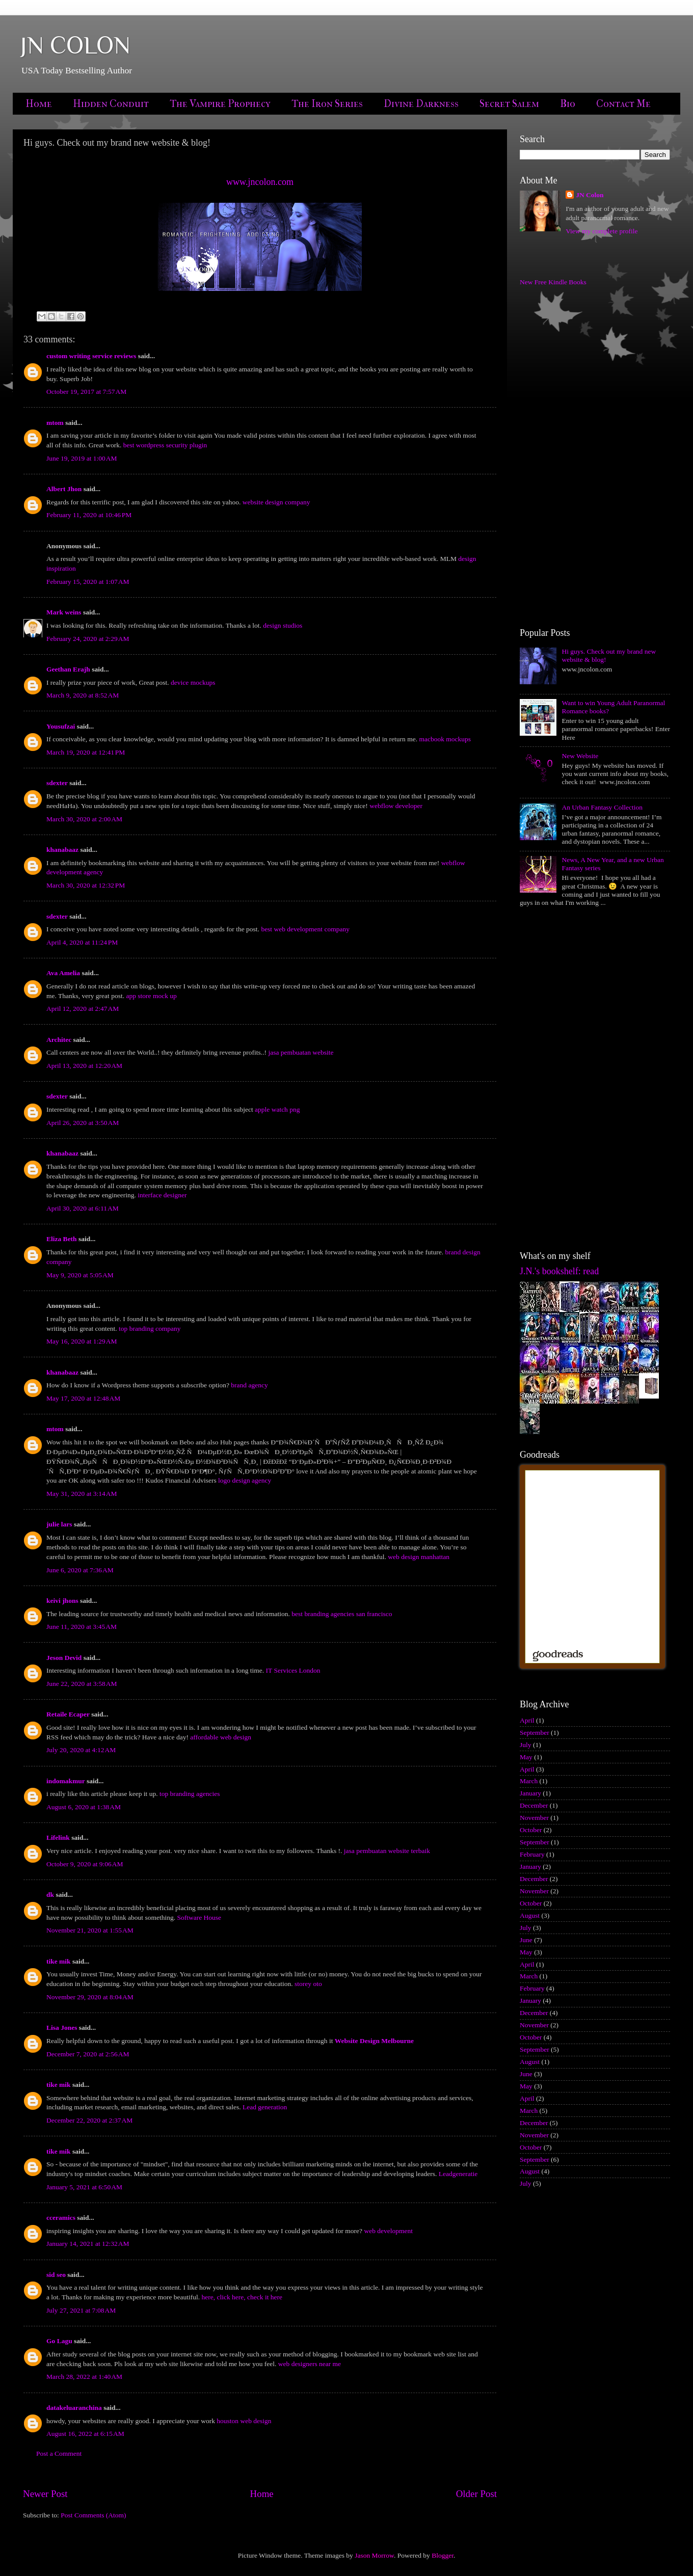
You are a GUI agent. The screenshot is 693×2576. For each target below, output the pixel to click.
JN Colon (589, 195)
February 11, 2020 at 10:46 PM (88, 515)
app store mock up (151, 996)
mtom (55, 422)
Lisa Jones (61, 2027)
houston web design (244, 2421)
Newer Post (45, 2493)
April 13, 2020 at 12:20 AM (84, 1065)
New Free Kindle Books (553, 282)
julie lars (59, 1524)
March (529, 1781)
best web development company (305, 929)
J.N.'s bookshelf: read (559, 1271)
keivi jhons (62, 1600)
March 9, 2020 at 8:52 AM (82, 695)
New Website (580, 756)
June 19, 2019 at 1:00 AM (81, 458)
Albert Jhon (64, 489)
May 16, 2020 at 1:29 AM (81, 1341)
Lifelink (58, 1837)
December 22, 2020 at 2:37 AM (89, 2120)
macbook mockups (445, 739)
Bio (567, 104)
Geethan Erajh (68, 669)
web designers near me (309, 2364)
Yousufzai (60, 726)
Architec (58, 1039)
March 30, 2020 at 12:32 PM (85, 885)
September (534, 1732)
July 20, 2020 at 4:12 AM (81, 1750)
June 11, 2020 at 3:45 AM (81, 1626)
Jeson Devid (64, 1657)
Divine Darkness (421, 104)
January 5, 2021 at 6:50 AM (84, 2187)
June (526, 1940)
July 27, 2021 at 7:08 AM (81, 2310)
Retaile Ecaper (68, 1714)
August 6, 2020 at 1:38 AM (83, 1807)
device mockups (193, 682)
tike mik (58, 1961)
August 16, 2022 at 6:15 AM (85, 2433)
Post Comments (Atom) (93, 2515)
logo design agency (244, 1480)
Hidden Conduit (111, 104)
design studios (282, 625)
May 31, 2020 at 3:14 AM (81, 1493)
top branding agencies (189, 1793)
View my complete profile (601, 231)
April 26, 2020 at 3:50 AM (82, 1122)
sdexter (57, 783)
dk (50, 1894)
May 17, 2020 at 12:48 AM (83, 1398)
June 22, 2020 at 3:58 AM (81, 1683)
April (527, 1720)
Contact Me (623, 104)
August (530, 1915)
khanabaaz (62, 849)
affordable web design (220, 1737)
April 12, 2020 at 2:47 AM (82, 1008)
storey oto (308, 1984)
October (531, 1830)
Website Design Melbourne (374, 2041)
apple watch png (277, 1109)
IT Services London (293, 1670)
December (534, 1805)
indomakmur (65, 1781)
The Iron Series (327, 104)
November (534, 1817)
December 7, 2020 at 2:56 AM (87, 2054)
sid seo (56, 2274)
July (525, 1745)
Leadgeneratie (458, 2174)
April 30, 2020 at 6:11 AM (82, 1208)
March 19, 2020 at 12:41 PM (85, 752)
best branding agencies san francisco (341, 1614)
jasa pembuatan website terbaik (387, 1851)
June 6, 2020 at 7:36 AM (80, 1570)
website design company (276, 502)
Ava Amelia (63, 973)
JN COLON (75, 45)
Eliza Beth (61, 1239)
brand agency (249, 1385)
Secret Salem (509, 104)
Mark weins (64, 612)
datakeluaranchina (74, 2407)
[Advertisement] (552, 456)
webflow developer (395, 806)
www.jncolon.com (260, 182)
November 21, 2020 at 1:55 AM (90, 1930)
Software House (199, 1917)
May (526, 1757)
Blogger (443, 2555)
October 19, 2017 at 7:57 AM (86, 391)
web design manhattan (418, 1557)
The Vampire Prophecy (220, 104)
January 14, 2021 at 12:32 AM (87, 2243)
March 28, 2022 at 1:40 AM (84, 2376)
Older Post (476, 2493)
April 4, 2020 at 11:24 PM (82, 942)
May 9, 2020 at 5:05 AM (80, 1275)
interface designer (162, 1195)
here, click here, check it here (242, 2297)
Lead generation (265, 2107)
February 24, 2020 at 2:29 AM (87, 638)
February (532, 1854)
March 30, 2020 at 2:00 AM (84, 819)
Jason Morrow (374, 2555)
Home (38, 104)
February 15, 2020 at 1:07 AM (87, 581)
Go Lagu (59, 2341)
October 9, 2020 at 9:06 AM (84, 1864)
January (530, 1793)
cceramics (60, 2217)
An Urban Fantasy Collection (602, 807)
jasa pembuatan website (300, 1052)
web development (388, 2231)
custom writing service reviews (91, 356)
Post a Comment (59, 2453)
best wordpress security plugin (165, 445)
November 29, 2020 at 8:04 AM (90, 1997)
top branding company (149, 1328)
